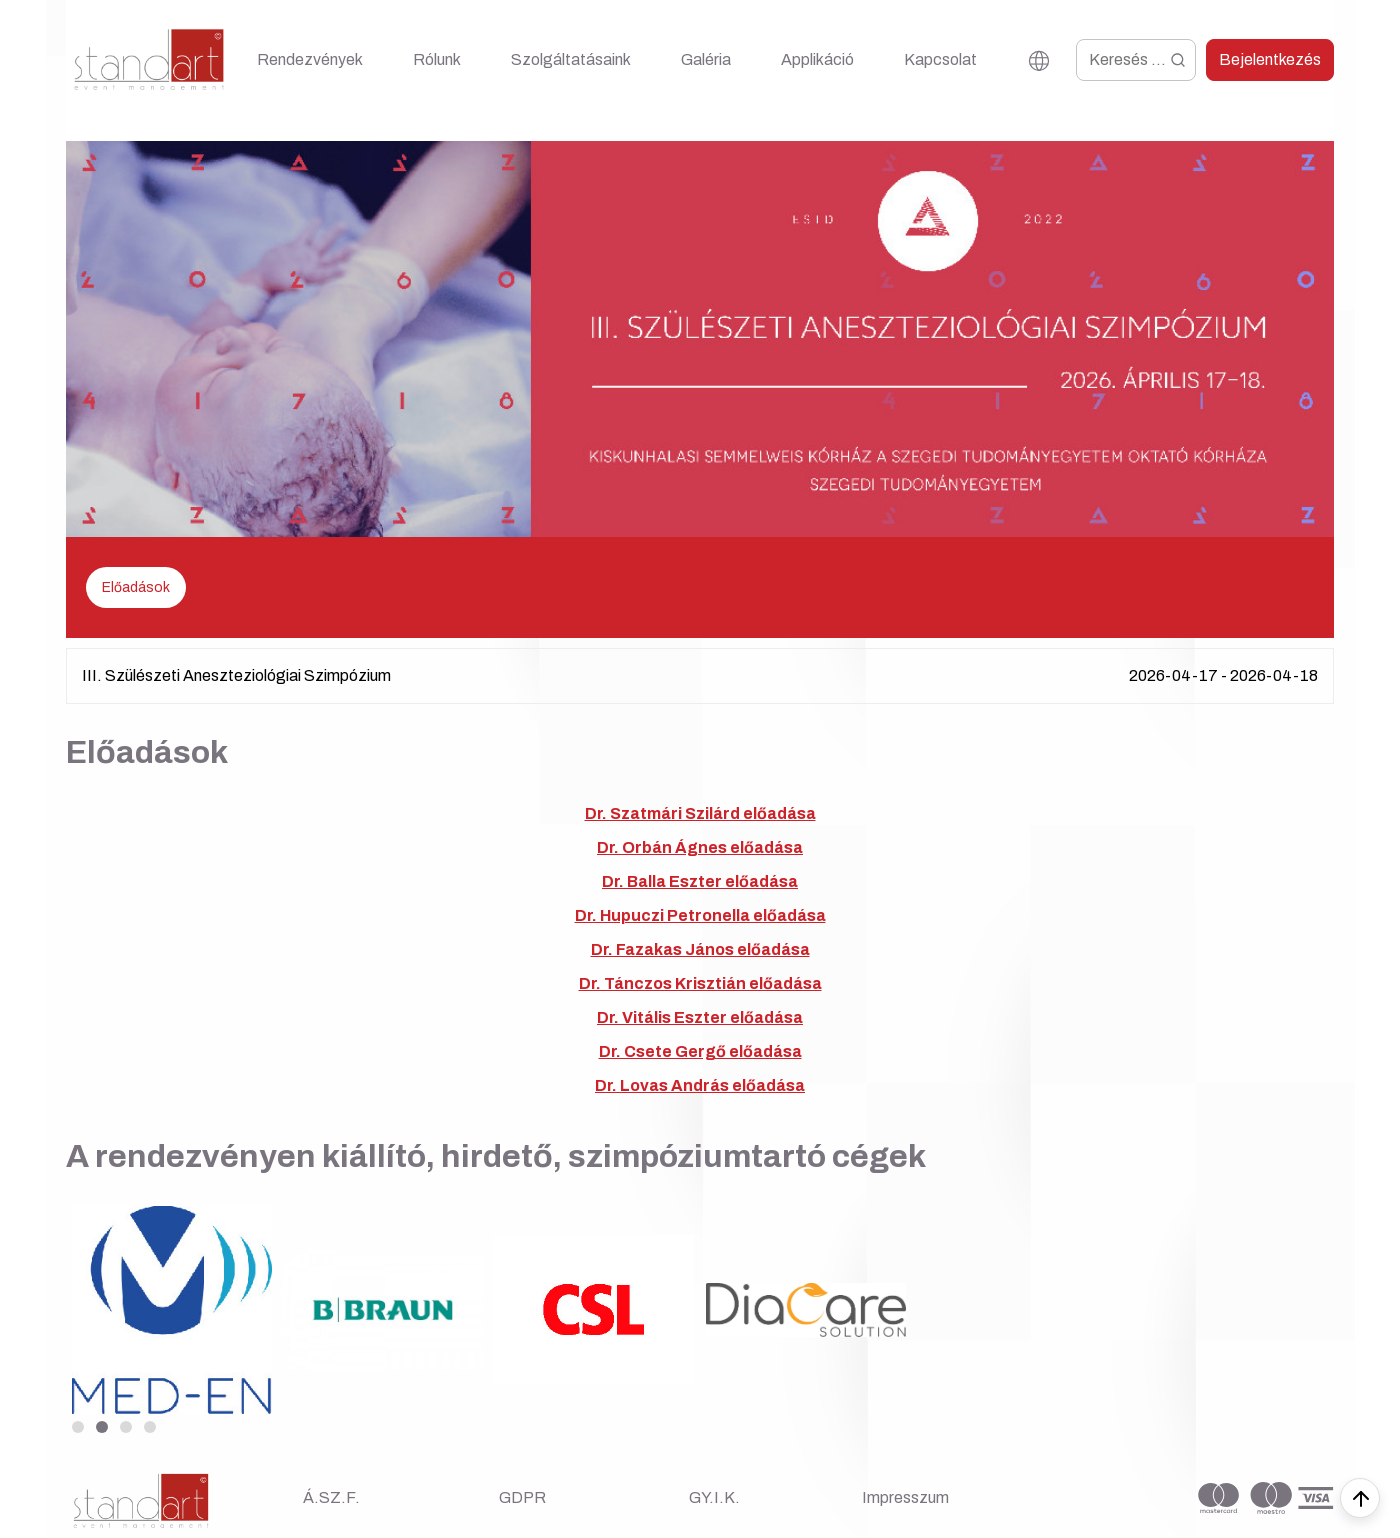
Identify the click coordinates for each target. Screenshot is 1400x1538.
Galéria (706, 59)
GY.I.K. (714, 1497)
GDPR (522, 1497)
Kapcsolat (940, 59)
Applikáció (817, 59)
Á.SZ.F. (331, 1497)
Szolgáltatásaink (571, 59)
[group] (171, 1309)
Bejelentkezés (1270, 59)
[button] (78, 1427)
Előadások (136, 587)
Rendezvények (310, 59)
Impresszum (905, 1497)
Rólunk (437, 59)
